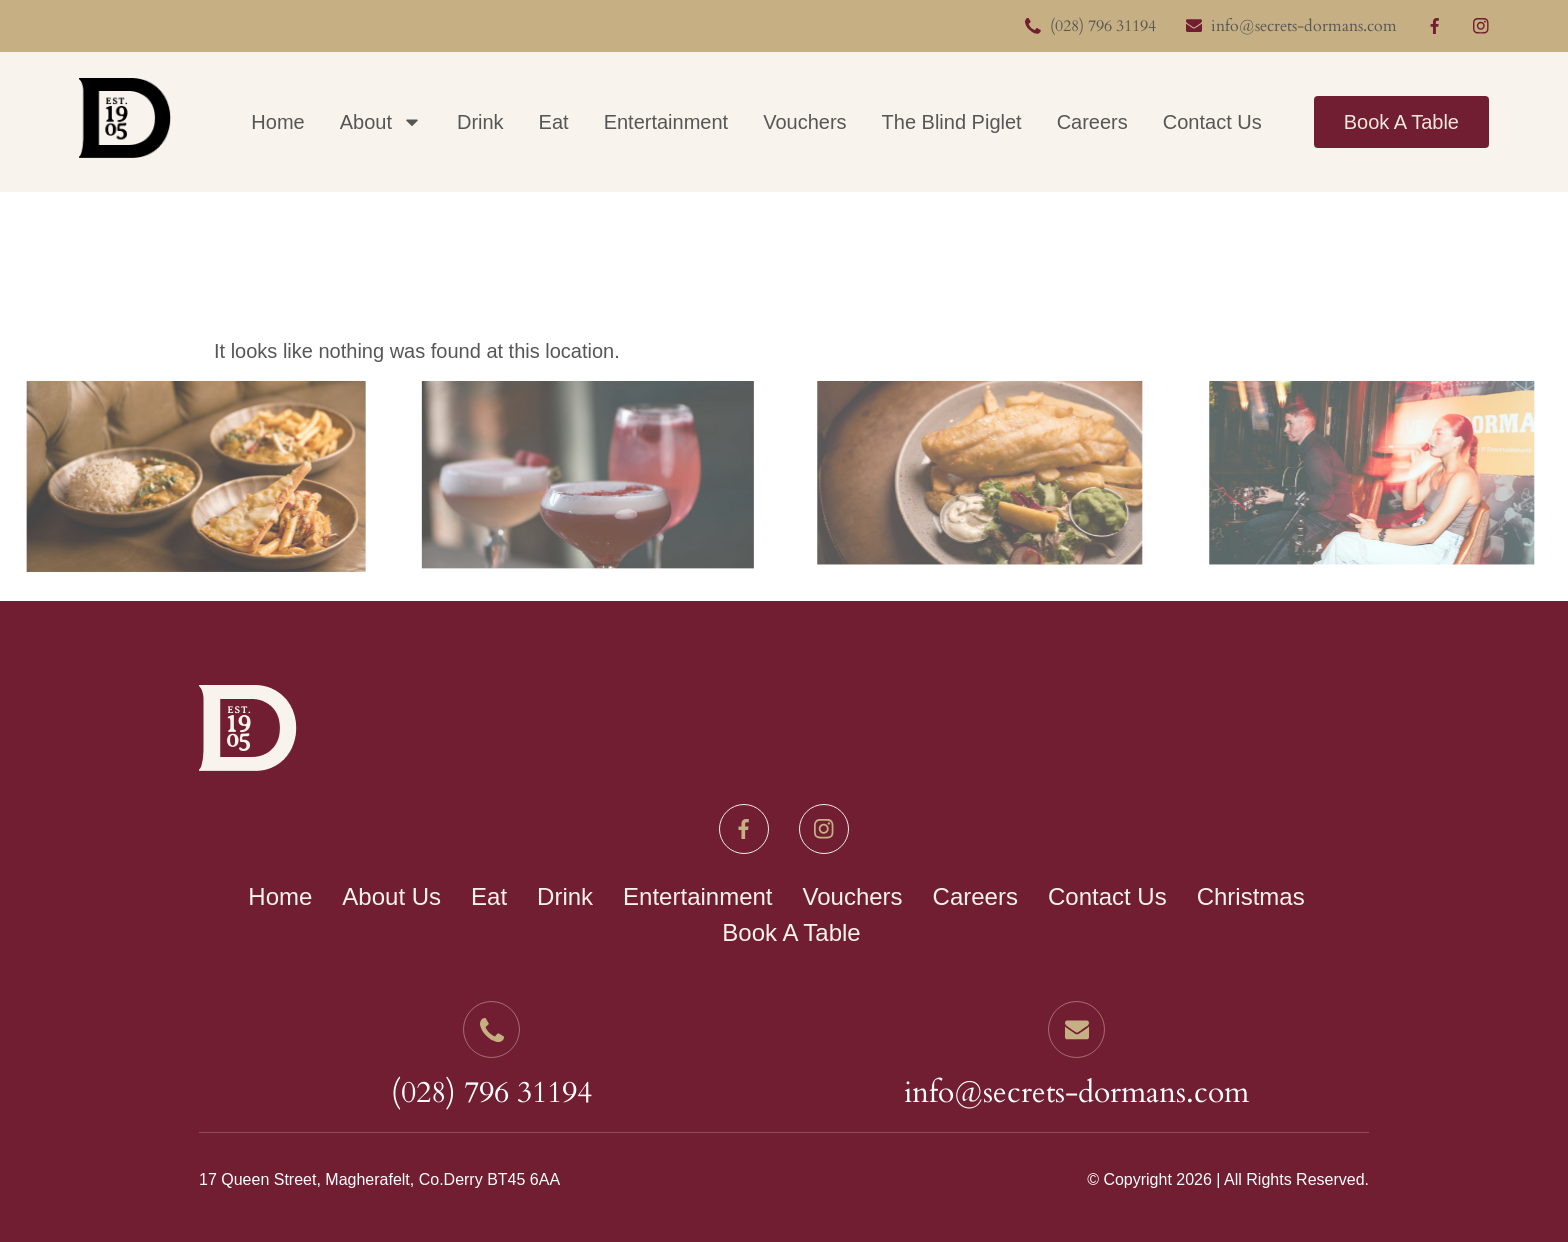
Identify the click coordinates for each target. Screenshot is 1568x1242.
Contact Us (1212, 122)
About (381, 122)
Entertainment (666, 122)
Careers (1092, 122)
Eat (554, 122)
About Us (391, 896)
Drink (480, 122)
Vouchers (804, 122)
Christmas (1251, 896)
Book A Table (1401, 122)
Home (277, 122)
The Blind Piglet (952, 122)
